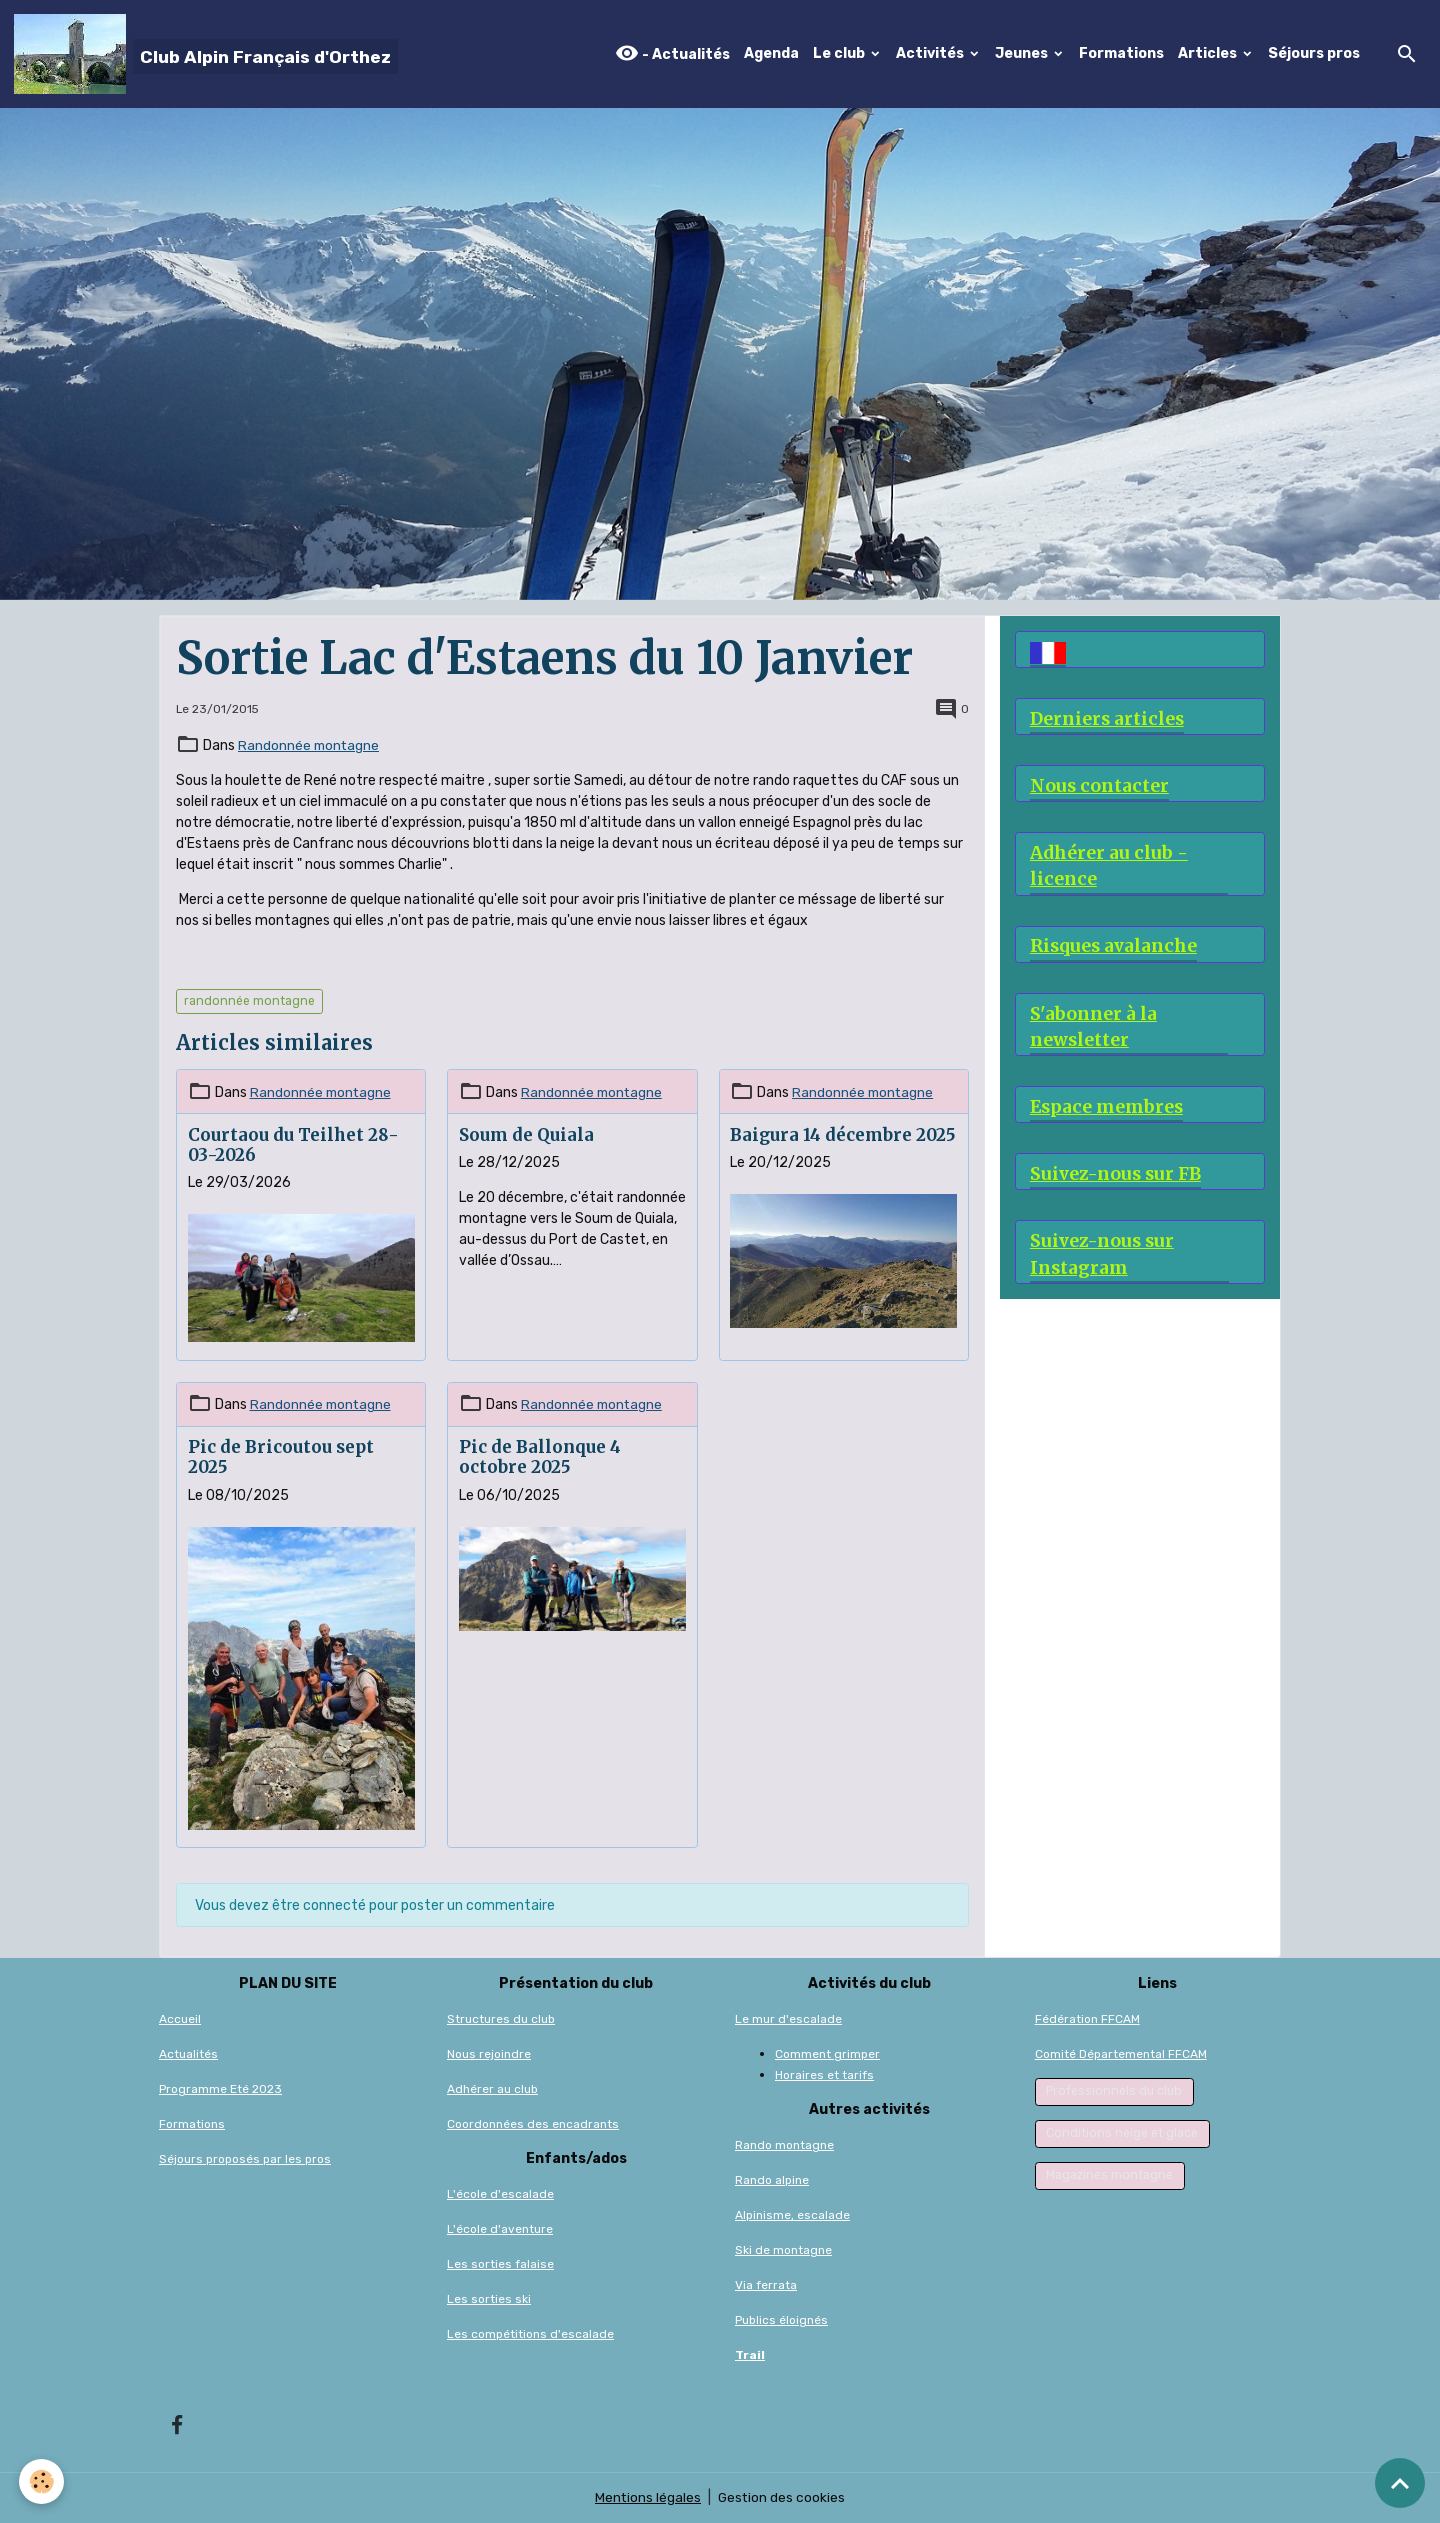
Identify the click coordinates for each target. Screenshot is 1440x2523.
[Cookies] (42, 2481)
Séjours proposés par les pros (245, 2159)
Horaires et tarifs (824, 2075)
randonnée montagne (249, 1001)
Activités (931, 53)
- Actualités (672, 53)
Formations (1121, 53)
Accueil (180, 2019)
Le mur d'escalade (788, 2019)
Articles (1209, 53)
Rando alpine (772, 2180)
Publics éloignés (781, 2320)
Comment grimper (827, 2054)
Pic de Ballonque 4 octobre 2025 (540, 1457)
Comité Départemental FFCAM (1121, 2054)
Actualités (188, 2054)
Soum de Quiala (526, 1135)
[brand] (206, 54)
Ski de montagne (783, 2250)
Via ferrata (766, 2285)
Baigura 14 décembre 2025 (843, 1135)
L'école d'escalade (500, 2194)
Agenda (771, 53)
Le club (840, 53)
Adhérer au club (492, 2089)
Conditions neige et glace (1122, 2133)
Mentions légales (647, 2497)
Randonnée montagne (310, 745)
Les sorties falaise (500, 2264)
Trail (750, 2355)
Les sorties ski (489, 2299)
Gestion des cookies (782, 2497)
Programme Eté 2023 (220, 2089)
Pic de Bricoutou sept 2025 (281, 1457)
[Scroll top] (1400, 2483)
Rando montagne (784, 2145)
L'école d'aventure (500, 2229)
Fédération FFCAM (1087, 2019)
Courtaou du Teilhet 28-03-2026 (293, 1145)
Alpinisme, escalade (792, 2215)
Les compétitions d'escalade (530, 2334)
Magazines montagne (1109, 2175)
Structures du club (501, 2019)
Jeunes (1023, 53)
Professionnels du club (1114, 2091)
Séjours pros (1314, 53)
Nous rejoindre (489, 2054)
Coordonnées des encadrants (533, 2124)
